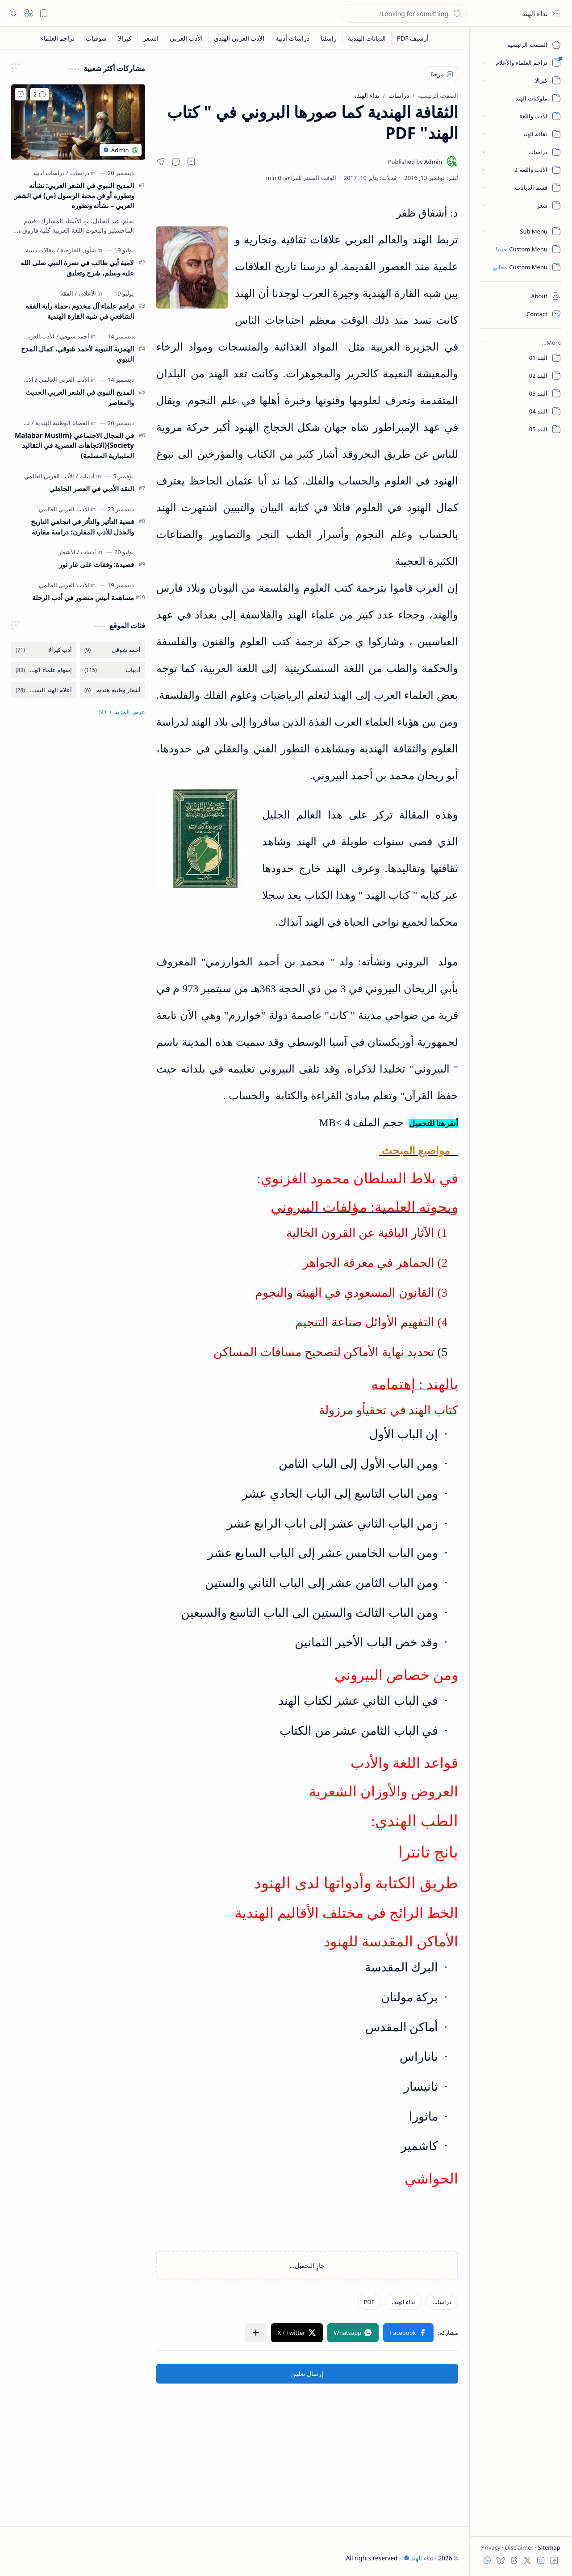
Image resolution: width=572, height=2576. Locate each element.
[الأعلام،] (85, 293)
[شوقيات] (96, 38)
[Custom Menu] (520, 249)
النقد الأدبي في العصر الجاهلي (91, 488)
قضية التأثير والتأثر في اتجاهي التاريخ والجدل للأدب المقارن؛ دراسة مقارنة (82, 526)
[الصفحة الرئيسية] (520, 45)
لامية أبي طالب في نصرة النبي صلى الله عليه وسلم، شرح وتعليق (77, 267)
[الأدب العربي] (186, 38)
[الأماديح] (24, 380)
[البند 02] (520, 375)
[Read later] (191, 161)
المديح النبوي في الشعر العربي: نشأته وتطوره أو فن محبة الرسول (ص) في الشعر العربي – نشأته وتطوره (74, 195)
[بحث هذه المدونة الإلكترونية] (403, 13)
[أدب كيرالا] (43, 650)
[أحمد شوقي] (72, 336)
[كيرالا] (124, 38)
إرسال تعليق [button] (307, 2373)
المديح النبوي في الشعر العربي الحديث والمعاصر (79, 397)
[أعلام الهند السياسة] (43, 690)
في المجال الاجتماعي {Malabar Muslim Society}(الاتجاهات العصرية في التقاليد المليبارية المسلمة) (74, 445)
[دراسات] (442, 2302)
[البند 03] (520, 393)
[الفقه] (66, 293)
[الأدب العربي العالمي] (29, 336)
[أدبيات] (85, 476)
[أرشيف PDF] (412, 38)
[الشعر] (150, 38)
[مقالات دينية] (40, 250)
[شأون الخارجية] (76, 250)
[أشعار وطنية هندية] (112, 690)
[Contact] (520, 314)
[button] (556, 13)
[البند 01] (520, 358)
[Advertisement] (307, 2446)
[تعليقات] (39, 94)
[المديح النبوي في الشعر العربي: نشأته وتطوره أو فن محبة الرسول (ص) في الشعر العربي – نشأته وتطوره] (78, 122)
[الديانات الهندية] (366, 38)
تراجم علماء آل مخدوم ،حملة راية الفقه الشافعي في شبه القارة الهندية (79, 311)
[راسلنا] (328, 38)
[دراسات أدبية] (292, 38)
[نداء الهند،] (403, 2302)
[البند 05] (520, 429)
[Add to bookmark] (20, 94)
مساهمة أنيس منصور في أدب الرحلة (83, 597)
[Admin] (415, 162)
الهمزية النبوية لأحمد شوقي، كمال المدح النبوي (77, 353)
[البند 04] (520, 411)
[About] (520, 296)
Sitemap (548, 2547)
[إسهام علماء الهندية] (43, 670)
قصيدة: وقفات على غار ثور (96, 564)
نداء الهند (534, 13)
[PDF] (369, 2302)
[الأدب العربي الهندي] (239, 38)
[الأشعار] (66, 552)
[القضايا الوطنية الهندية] (60, 423)
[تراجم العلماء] (57, 38)
